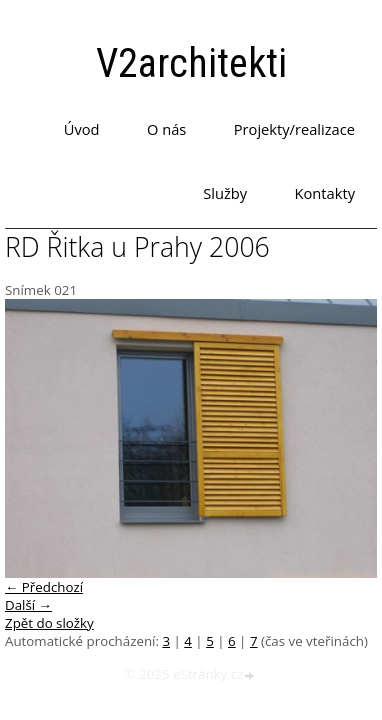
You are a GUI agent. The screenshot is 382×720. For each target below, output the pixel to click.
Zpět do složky (49, 623)
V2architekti (191, 63)
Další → (28, 605)
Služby (225, 193)
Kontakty (325, 193)
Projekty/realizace (294, 129)
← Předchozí (44, 587)
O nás (166, 129)
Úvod (82, 129)
